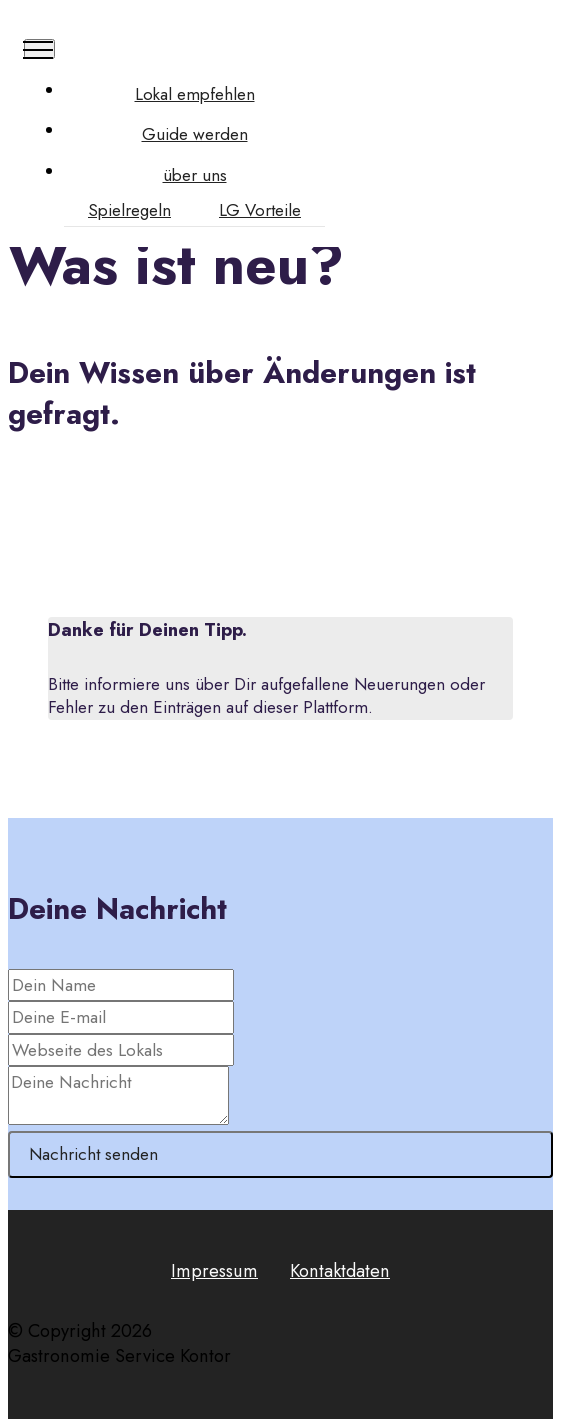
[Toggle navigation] (39, 49)
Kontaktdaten (340, 1270)
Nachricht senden (93, 1154)
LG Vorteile (260, 210)
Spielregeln (129, 210)
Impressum (214, 1270)
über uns (195, 175)
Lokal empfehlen (195, 94)
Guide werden (195, 134)
